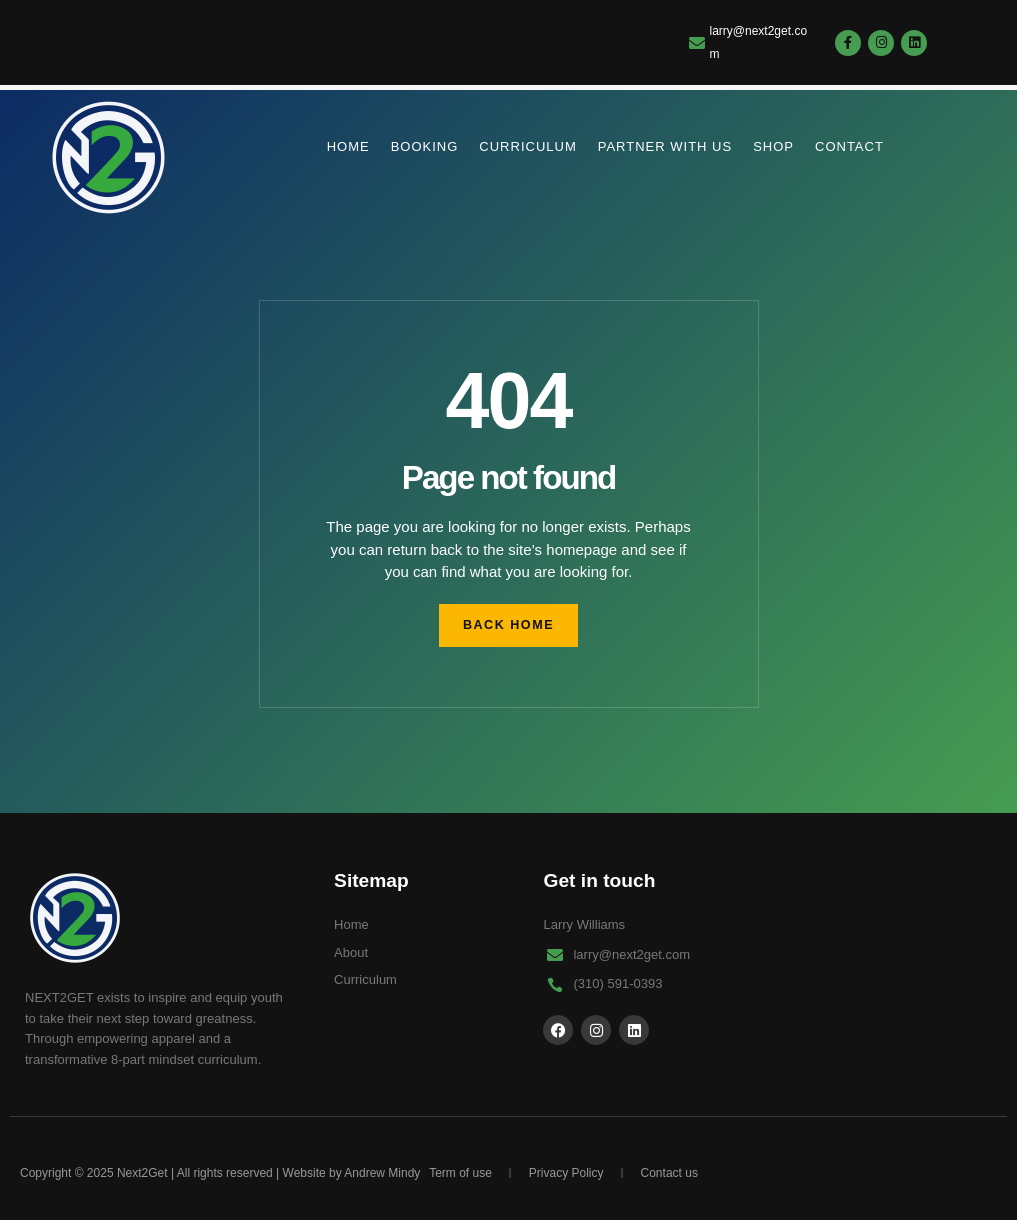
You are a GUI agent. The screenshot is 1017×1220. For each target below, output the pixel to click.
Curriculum (527, 146)
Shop (773, 146)
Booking (425, 146)
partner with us (665, 146)
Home (348, 146)
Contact (849, 146)
